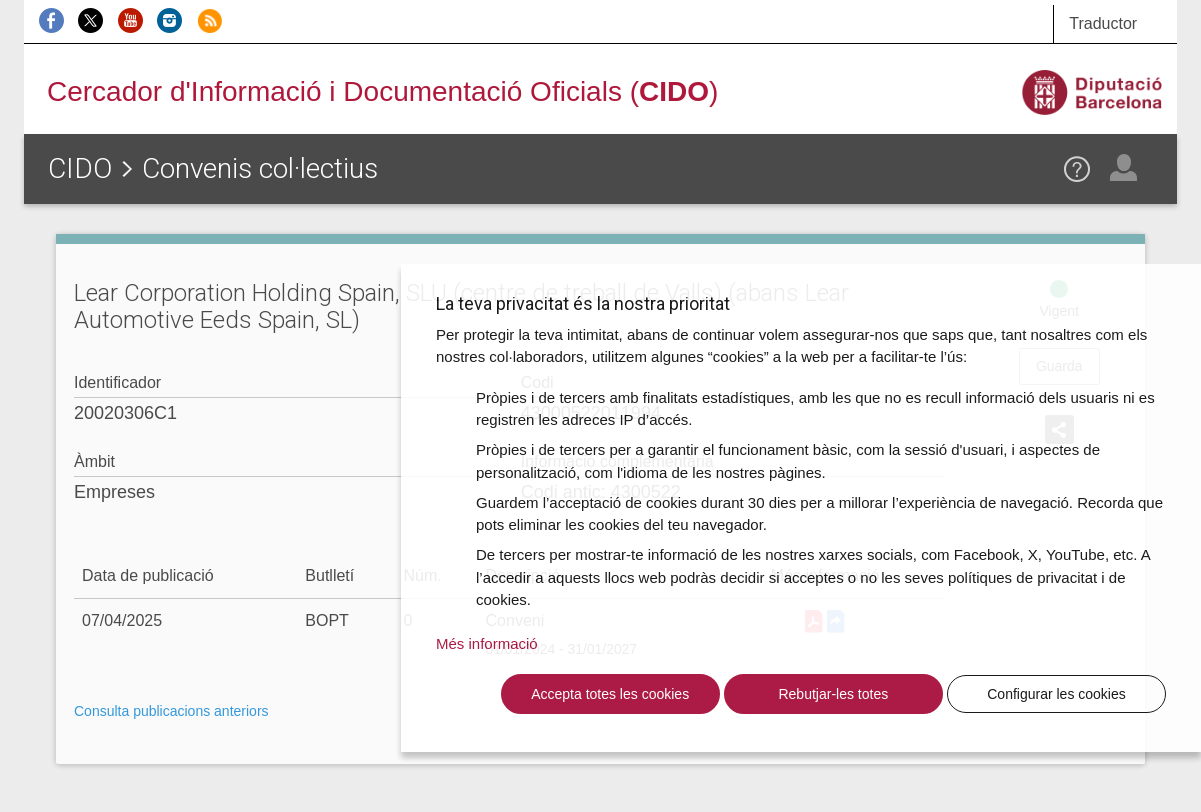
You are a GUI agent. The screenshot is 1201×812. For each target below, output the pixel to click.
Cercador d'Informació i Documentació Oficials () (382, 91)
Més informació (487, 643)
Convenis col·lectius (260, 168)
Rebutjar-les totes (833, 694)
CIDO (80, 168)
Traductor (1103, 23)
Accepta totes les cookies (610, 694)
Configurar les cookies (1056, 694)
